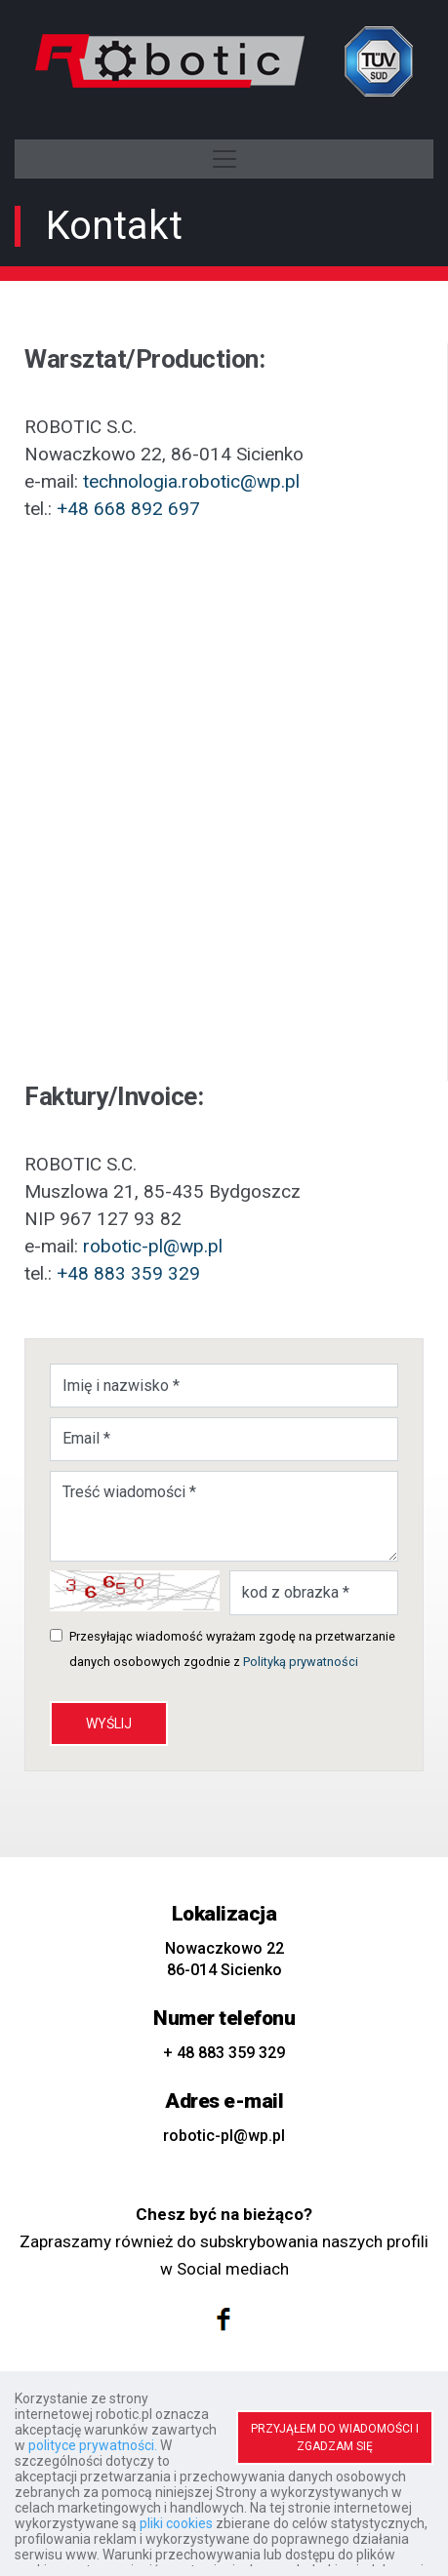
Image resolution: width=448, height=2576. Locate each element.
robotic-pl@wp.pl (153, 1246)
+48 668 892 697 (128, 508)
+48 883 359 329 (128, 1273)
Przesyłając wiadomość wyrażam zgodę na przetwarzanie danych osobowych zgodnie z (232, 1649)
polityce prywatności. (92, 2445)
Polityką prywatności (300, 1661)
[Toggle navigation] (224, 158)
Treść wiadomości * (224, 1516)
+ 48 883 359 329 (224, 2052)
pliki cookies (176, 2523)
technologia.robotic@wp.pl (191, 481)
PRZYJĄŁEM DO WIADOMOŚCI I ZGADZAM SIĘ (335, 2437)
